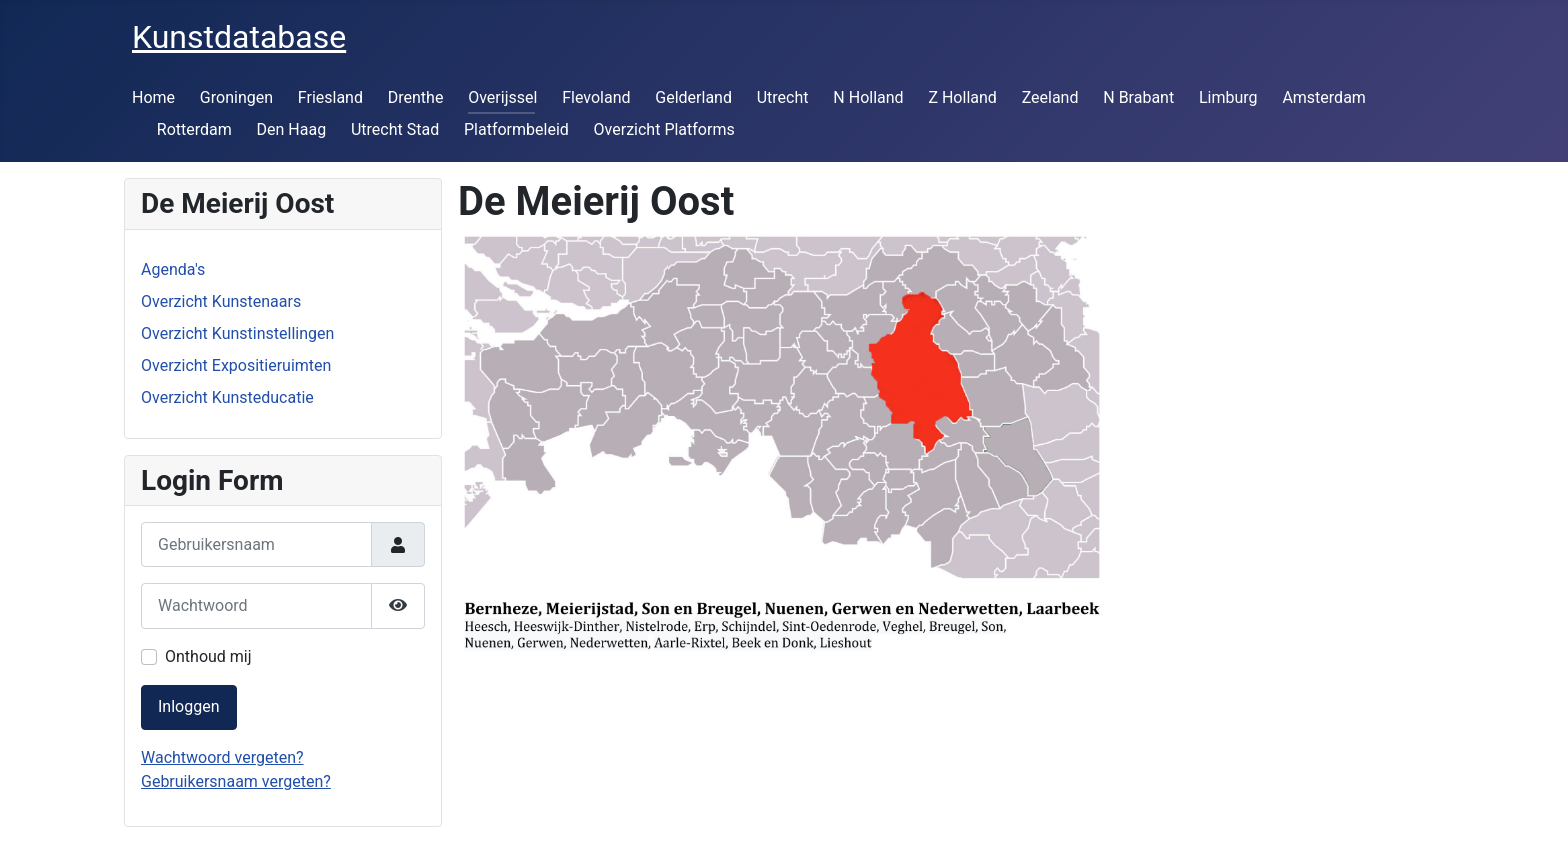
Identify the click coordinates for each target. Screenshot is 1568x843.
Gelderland (693, 97)
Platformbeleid (516, 129)
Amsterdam (1323, 97)
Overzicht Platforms (664, 129)
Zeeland (1050, 97)
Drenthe (416, 97)
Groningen (236, 97)
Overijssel (502, 97)
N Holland (868, 97)
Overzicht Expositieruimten (236, 365)
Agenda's (173, 269)
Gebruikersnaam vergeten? (236, 781)
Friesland (330, 97)
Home (153, 97)
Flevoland (596, 97)
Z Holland (962, 97)
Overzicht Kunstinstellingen (237, 333)
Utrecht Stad (395, 129)
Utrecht (783, 97)
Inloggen (189, 706)
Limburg (1228, 97)
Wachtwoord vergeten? (222, 757)
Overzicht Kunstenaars (221, 301)
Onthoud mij (208, 656)
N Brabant (1138, 97)
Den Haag (292, 129)
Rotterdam (194, 129)
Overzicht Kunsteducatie (227, 397)
